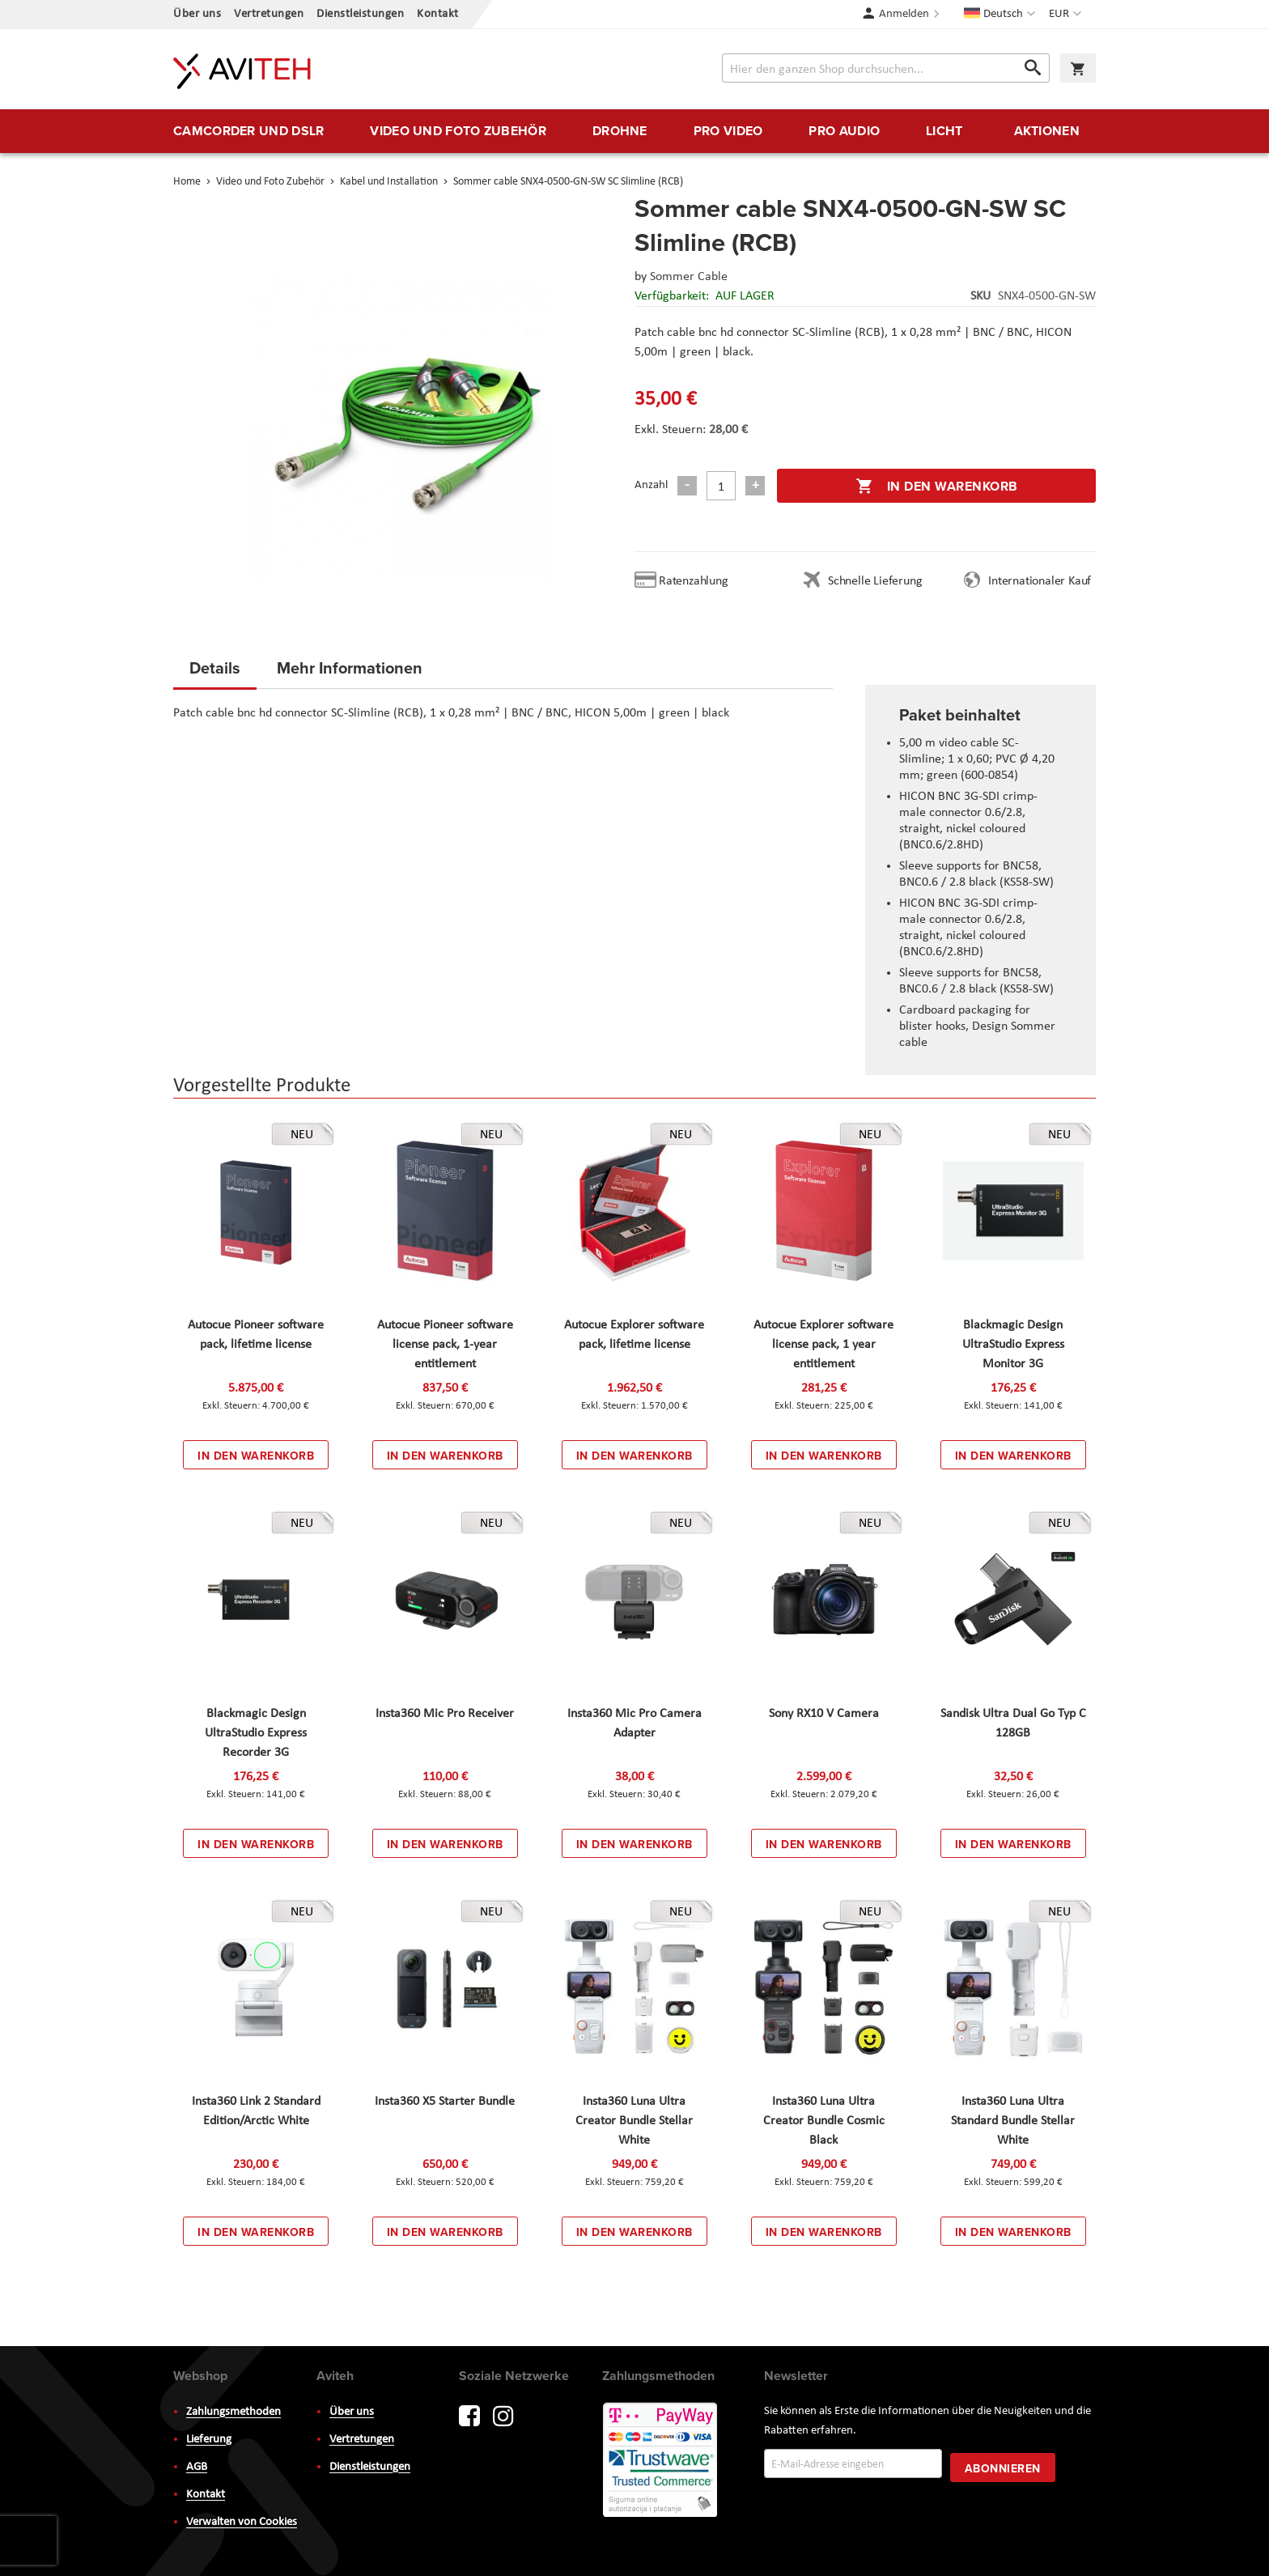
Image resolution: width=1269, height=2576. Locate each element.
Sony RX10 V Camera (824, 1713)
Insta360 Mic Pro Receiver (445, 1713)
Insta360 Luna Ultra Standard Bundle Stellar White (1013, 2121)
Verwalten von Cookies (241, 2522)
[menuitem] (248, 131)
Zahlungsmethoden (233, 2412)
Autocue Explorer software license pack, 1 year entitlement (823, 1345)
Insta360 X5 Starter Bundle (445, 2101)
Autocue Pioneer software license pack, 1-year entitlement (445, 1345)
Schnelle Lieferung (875, 581)
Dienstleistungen (360, 14)
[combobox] (886, 68)
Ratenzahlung (693, 581)
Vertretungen (268, 14)
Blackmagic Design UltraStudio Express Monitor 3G (1013, 1345)
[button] (1067, 14)
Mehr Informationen (349, 667)
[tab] (215, 673)
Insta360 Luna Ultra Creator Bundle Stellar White (634, 2121)
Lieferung (208, 2440)
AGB (196, 2467)
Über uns (197, 14)
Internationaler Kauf (1039, 581)
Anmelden (904, 14)
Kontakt (438, 14)
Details (214, 667)
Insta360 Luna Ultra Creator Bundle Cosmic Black (824, 2121)
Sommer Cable (689, 276)
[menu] (634, 131)
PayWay (661, 2461)
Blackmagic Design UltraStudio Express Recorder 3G (256, 1733)
